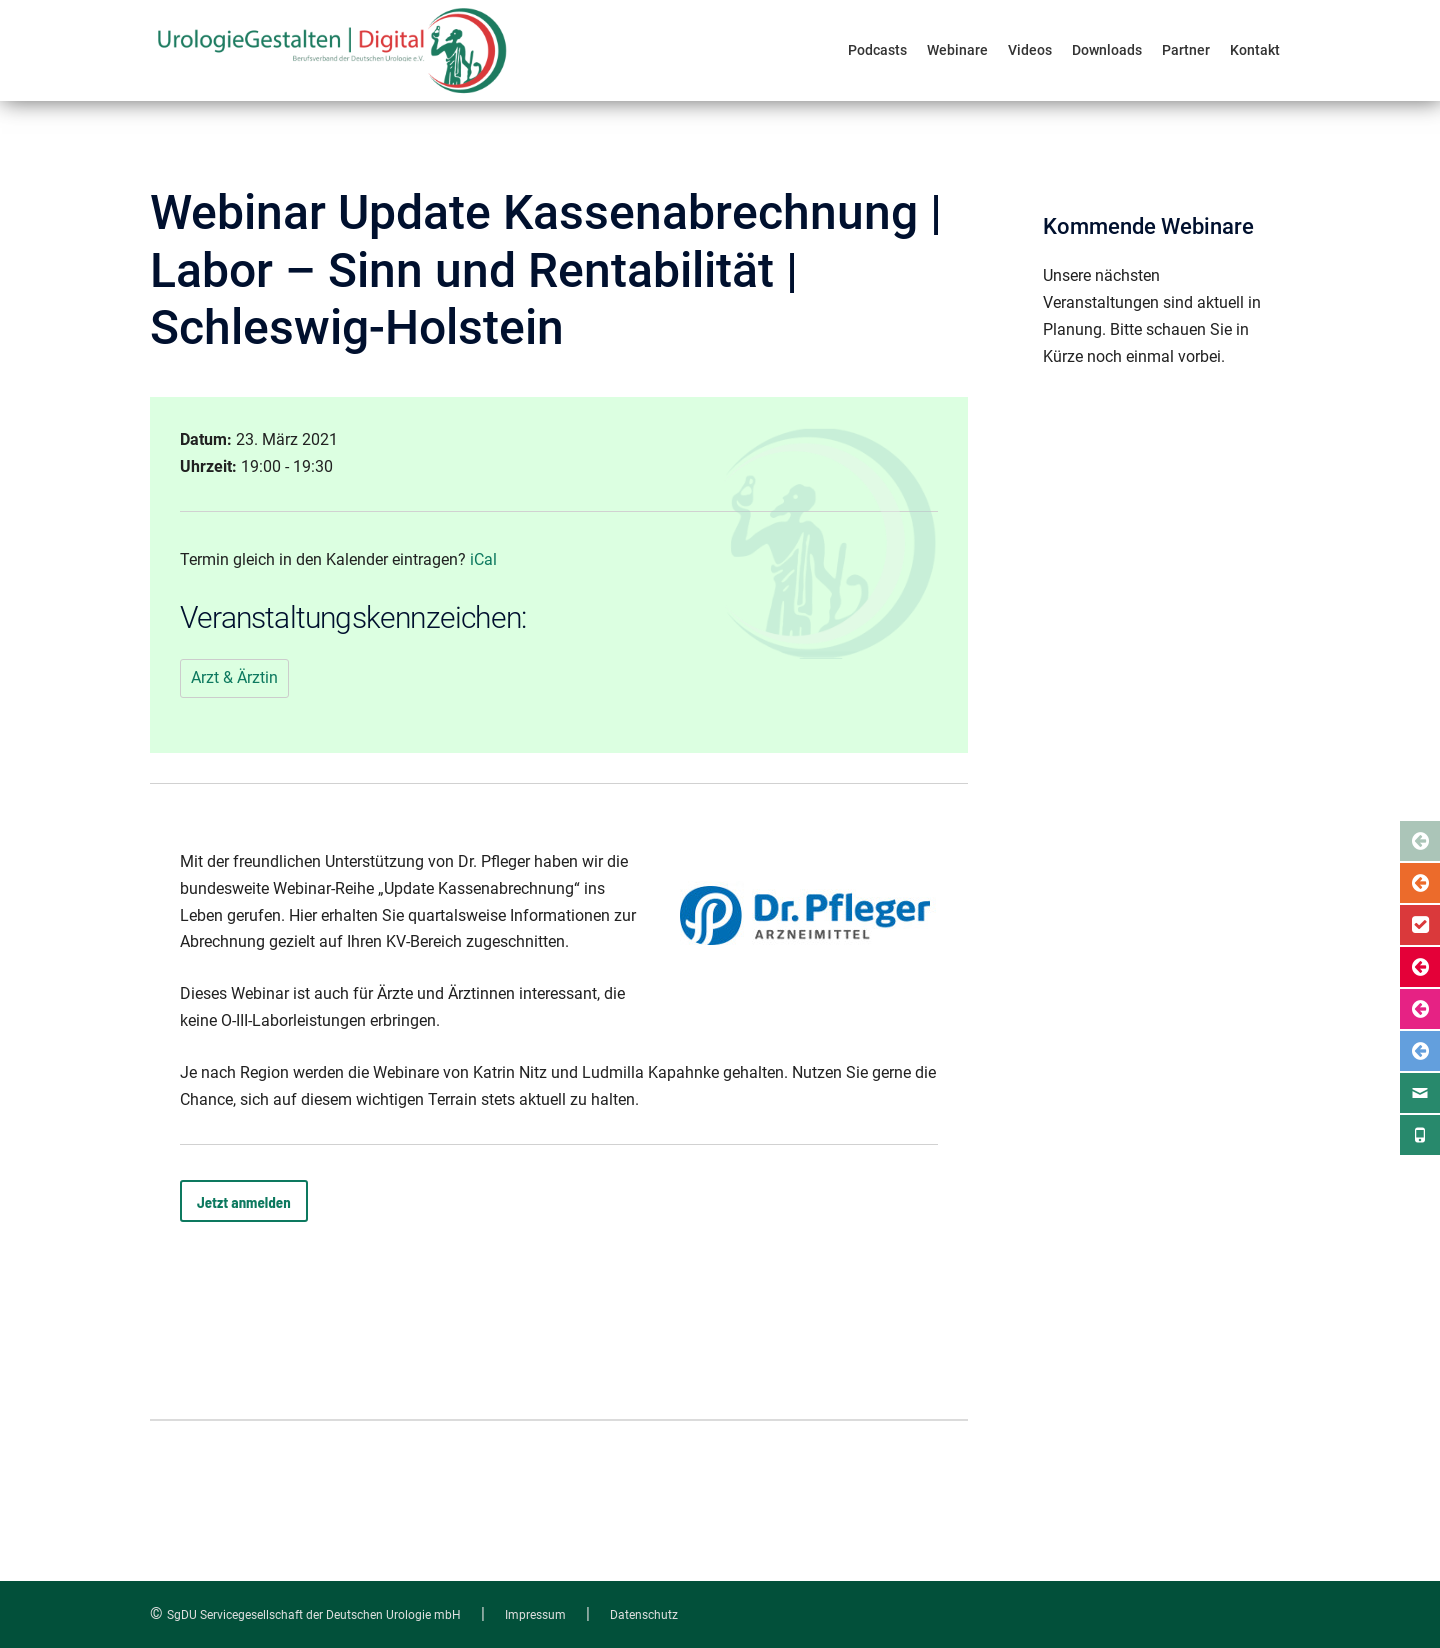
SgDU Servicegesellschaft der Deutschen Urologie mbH (314, 1615)
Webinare (957, 50)
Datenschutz (644, 1615)
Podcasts (877, 50)
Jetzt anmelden (244, 1202)
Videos (1030, 50)
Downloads (1107, 50)
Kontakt (1255, 50)
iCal (483, 559)
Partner (1186, 50)
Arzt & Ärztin (234, 677)
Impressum (535, 1615)
